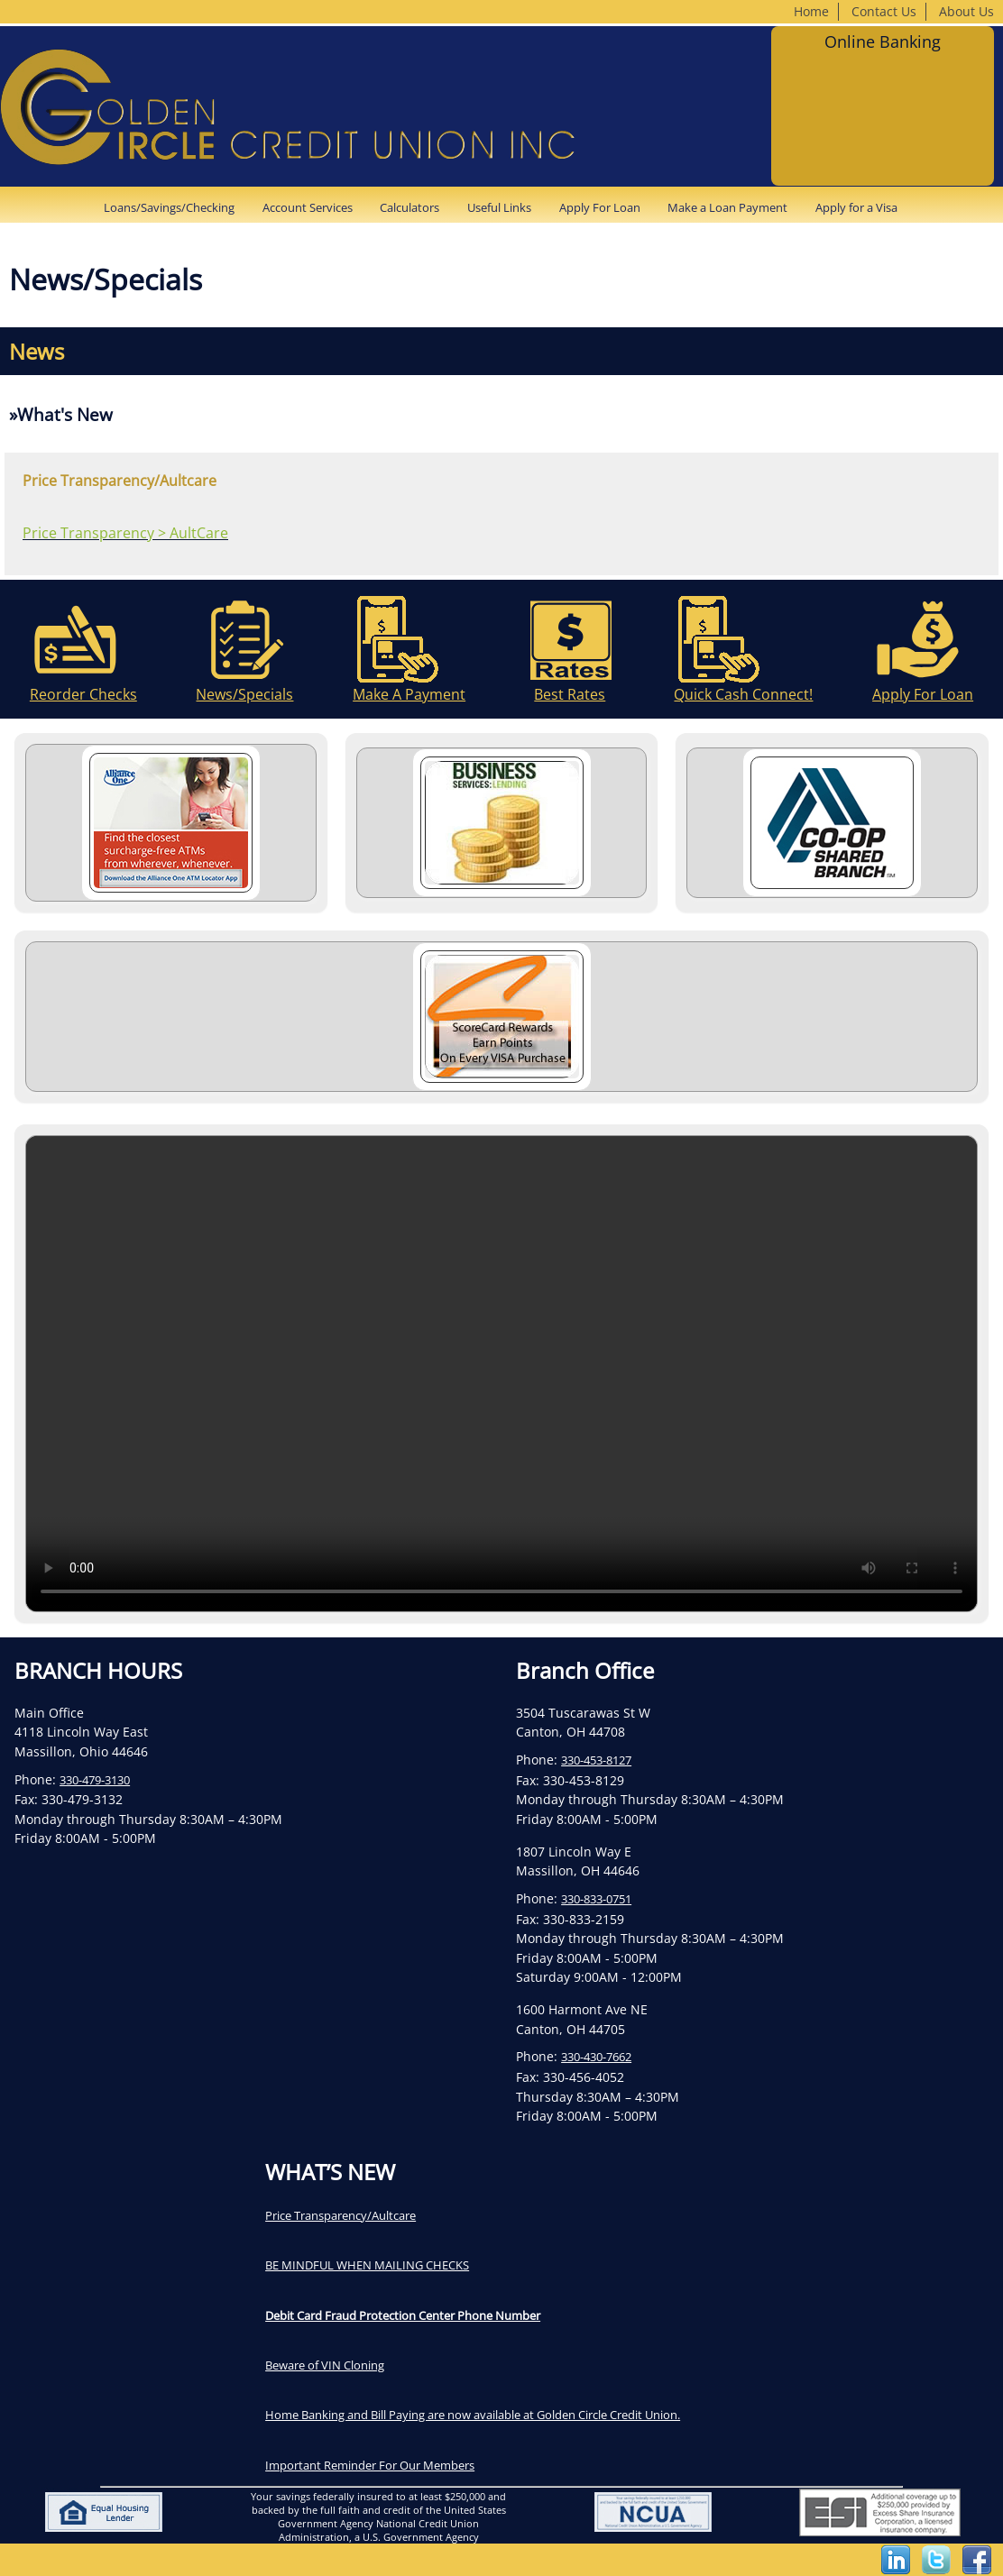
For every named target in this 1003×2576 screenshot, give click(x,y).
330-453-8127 (596, 1760)
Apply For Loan (599, 207)
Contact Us (883, 11)
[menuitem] (175, 207)
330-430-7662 (596, 2057)
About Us (966, 11)
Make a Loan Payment (727, 207)
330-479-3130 (95, 1780)
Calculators (409, 207)
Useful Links (499, 207)
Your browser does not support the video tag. (501, 1373)
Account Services (307, 207)
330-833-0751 (596, 1899)
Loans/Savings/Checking (169, 207)
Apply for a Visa (856, 207)
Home (811, 11)
